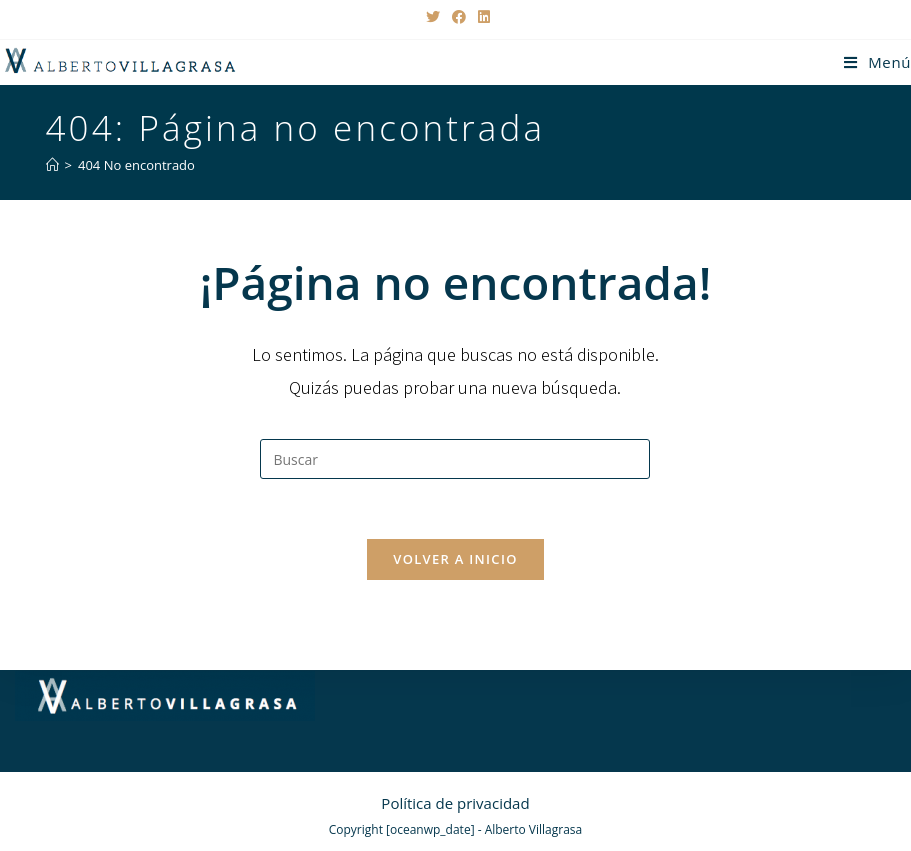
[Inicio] (52, 165)
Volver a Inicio (455, 559)
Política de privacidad (455, 803)
